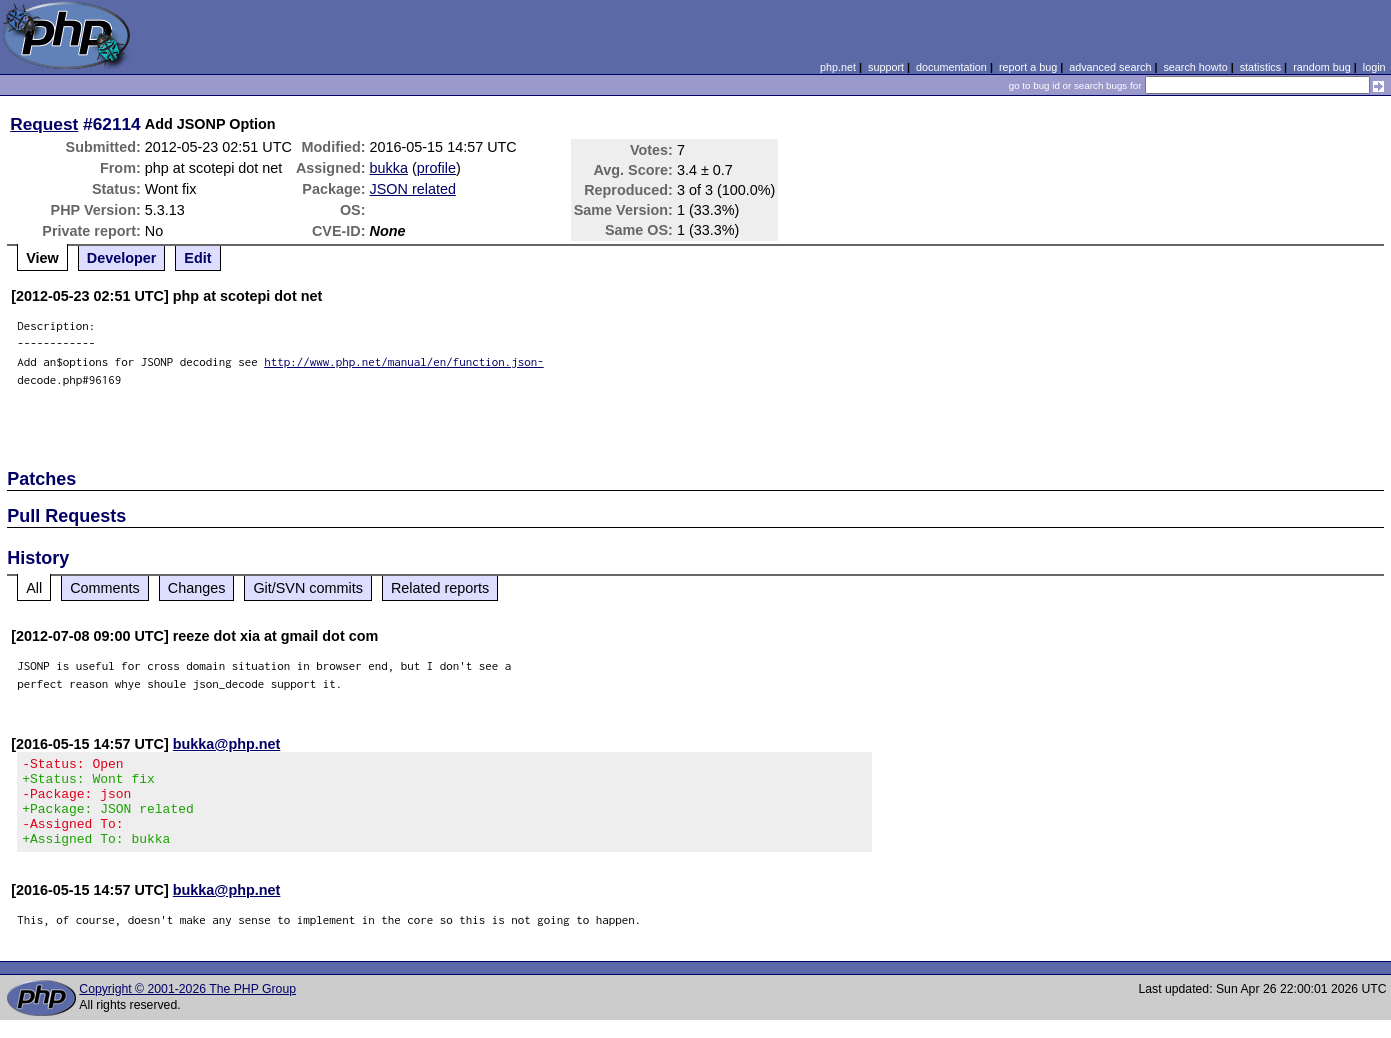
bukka (389, 168)
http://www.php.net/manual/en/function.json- (404, 361)
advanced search (1110, 67)
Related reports (440, 588)
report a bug (1028, 67)
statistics (1260, 67)
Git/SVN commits (308, 588)
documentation (951, 67)
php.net (838, 67)
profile (436, 168)
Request (44, 124)
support (886, 67)
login (1374, 67)
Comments (105, 588)
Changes (197, 588)
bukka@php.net (227, 744)
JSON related (413, 189)
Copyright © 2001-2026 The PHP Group (187, 1007)
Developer (122, 258)
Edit (197, 258)
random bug (1322, 67)
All (34, 588)
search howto (1195, 67)
